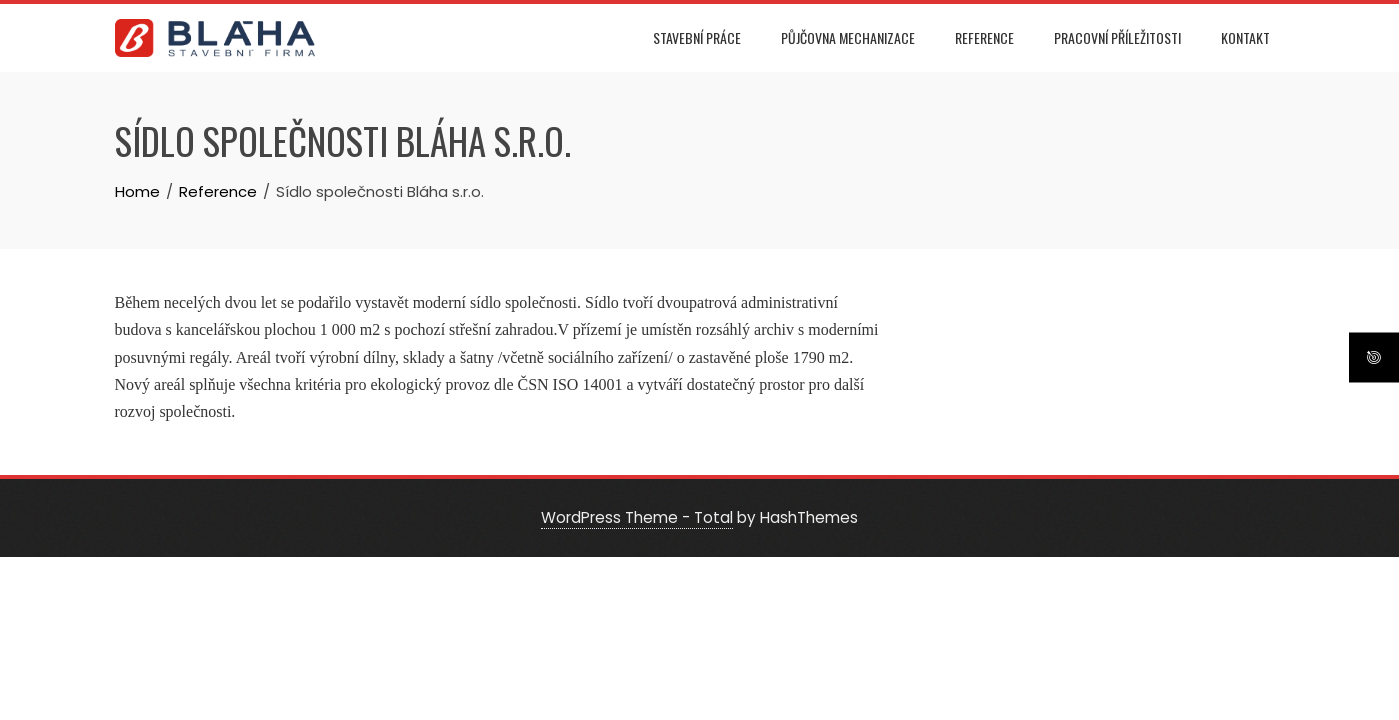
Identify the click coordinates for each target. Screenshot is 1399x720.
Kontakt (1245, 37)
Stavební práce (697, 37)
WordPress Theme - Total (637, 517)
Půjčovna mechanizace (848, 37)
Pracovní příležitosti (1117, 37)
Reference (984, 37)
